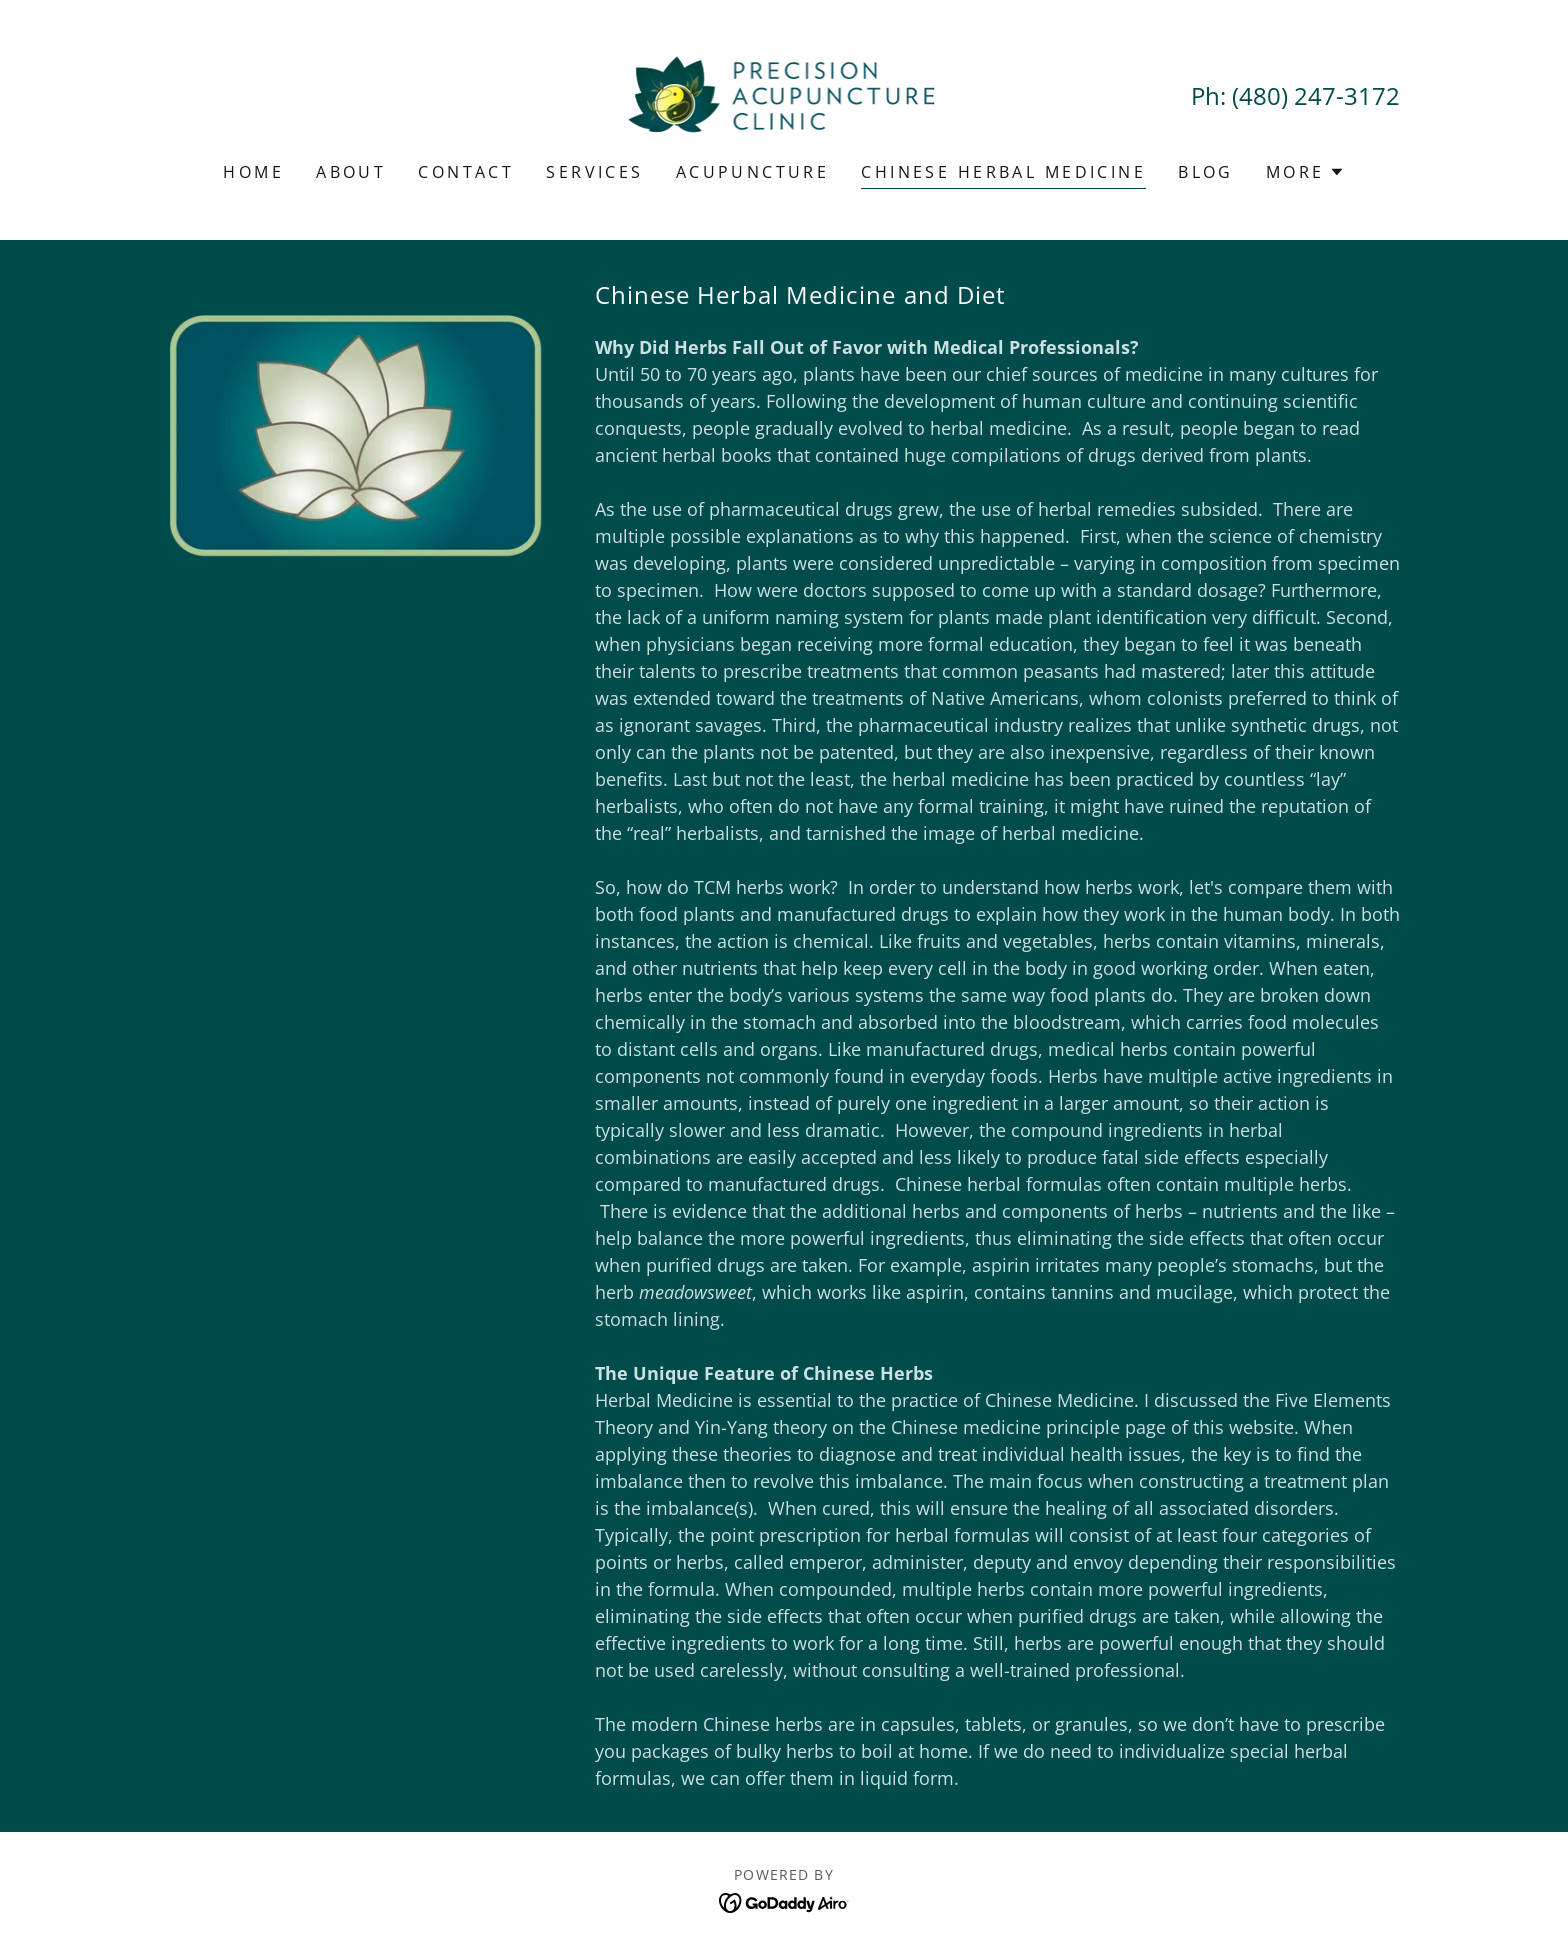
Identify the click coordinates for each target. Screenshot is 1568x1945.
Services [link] (594, 172)
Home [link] (253, 172)
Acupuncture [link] (753, 172)
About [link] (351, 172)
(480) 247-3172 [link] (1316, 95)
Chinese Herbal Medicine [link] (1003, 172)
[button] (1305, 172)
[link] (784, 94)
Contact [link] (466, 172)
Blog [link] (1206, 172)
